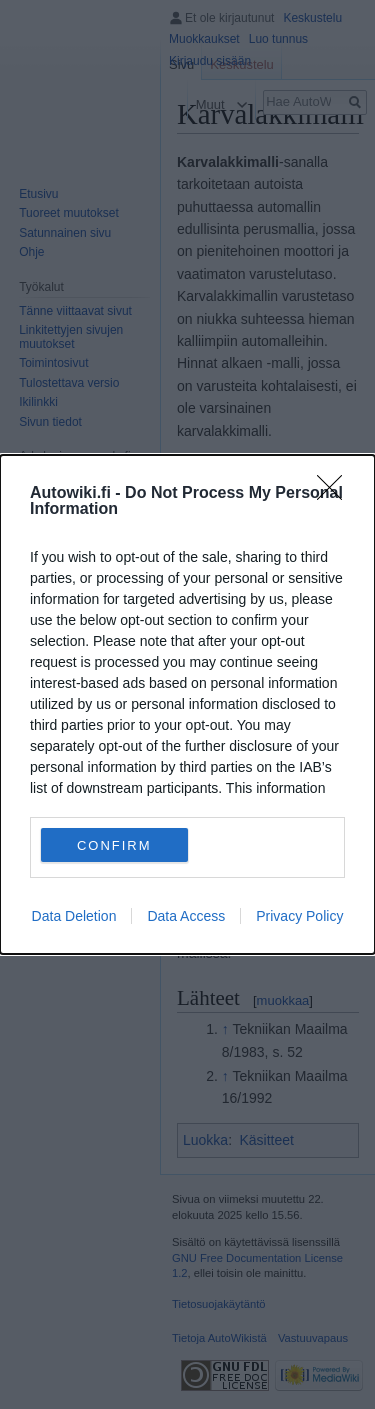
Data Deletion (74, 916)
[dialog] (187, 704)
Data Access (186, 916)
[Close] (336, 494)
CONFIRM (114, 844)
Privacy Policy (299, 916)
